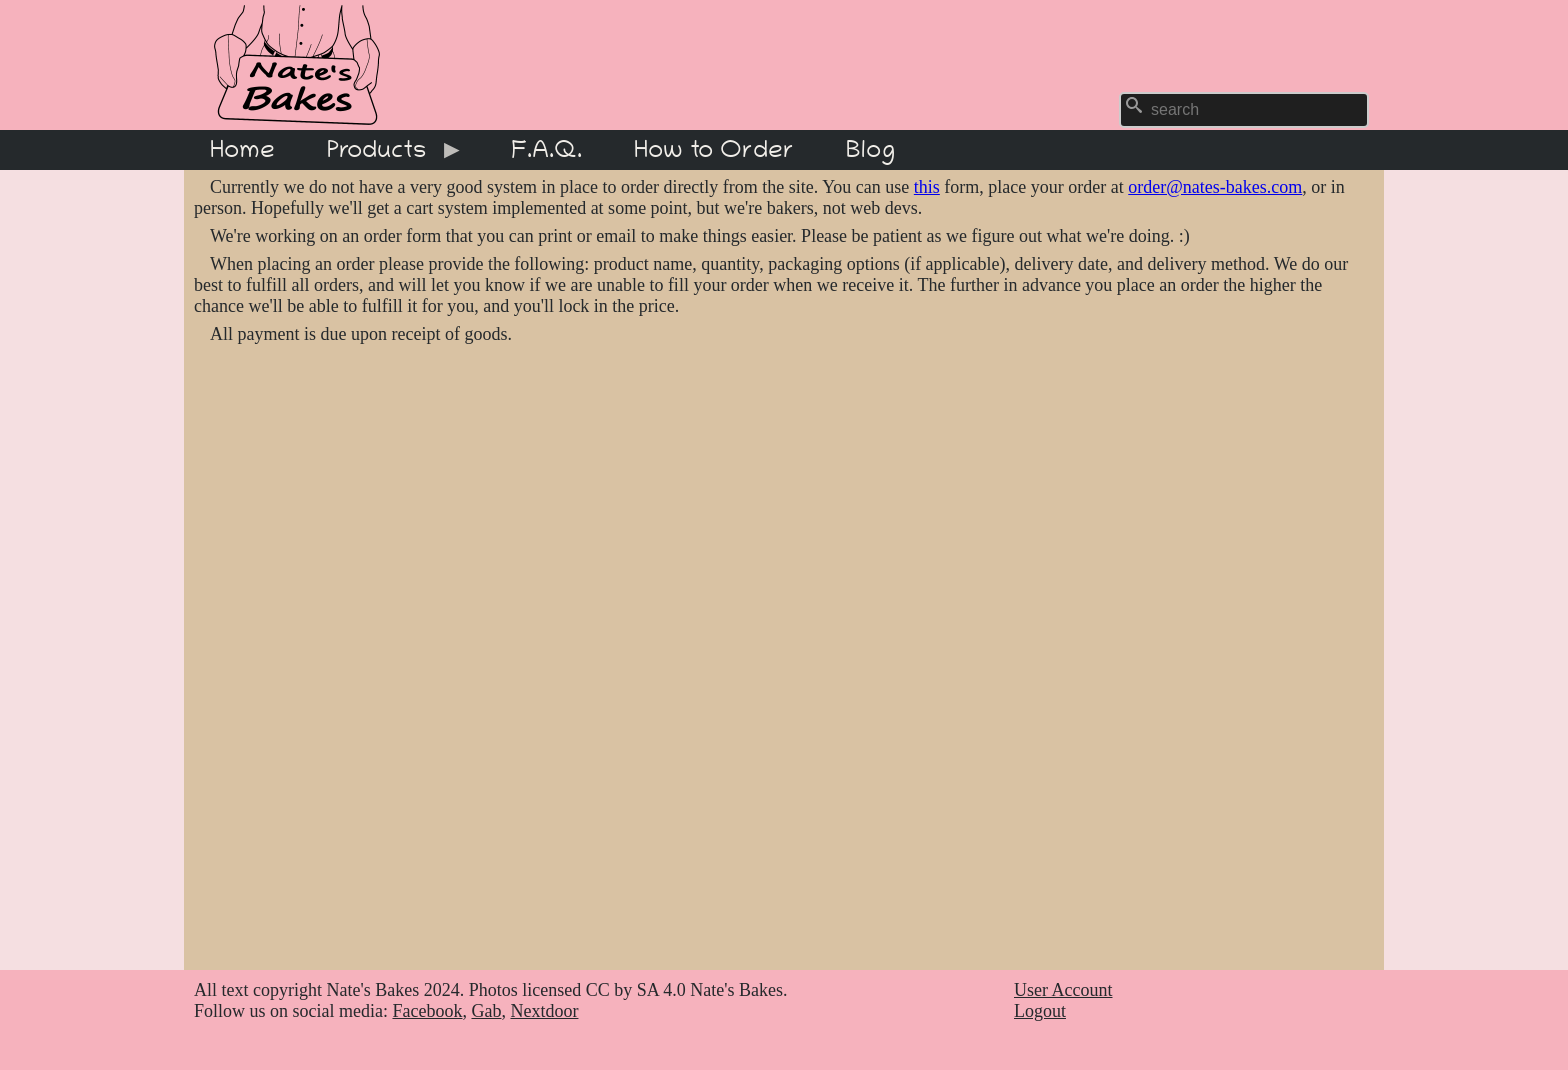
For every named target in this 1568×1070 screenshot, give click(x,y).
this (927, 187)
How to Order (714, 150)
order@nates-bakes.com (1215, 187)
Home (242, 150)
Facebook (427, 1011)
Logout (1040, 1011)
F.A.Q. (546, 150)
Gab (486, 1011)
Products (383, 153)
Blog (870, 150)
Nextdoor (544, 1011)
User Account (1063, 990)
